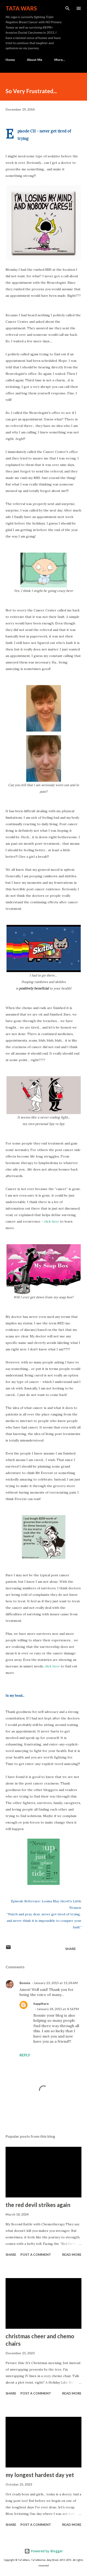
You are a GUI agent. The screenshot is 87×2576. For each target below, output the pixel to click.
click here (51, 1221)
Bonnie (24, 1983)
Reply (24, 2055)
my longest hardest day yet (40, 2474)
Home (10, 60)
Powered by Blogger (43, 2551)
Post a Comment (35, 2254)
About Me (34, 60)
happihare (41, 2003)
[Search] (67, 8)
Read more (71, 2254)
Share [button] (70, 1949)
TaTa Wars (21, 8)
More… (59, 60)
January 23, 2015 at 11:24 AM (56, 1983)
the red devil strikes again (38, 2204)
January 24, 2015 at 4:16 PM (58, 2009)
